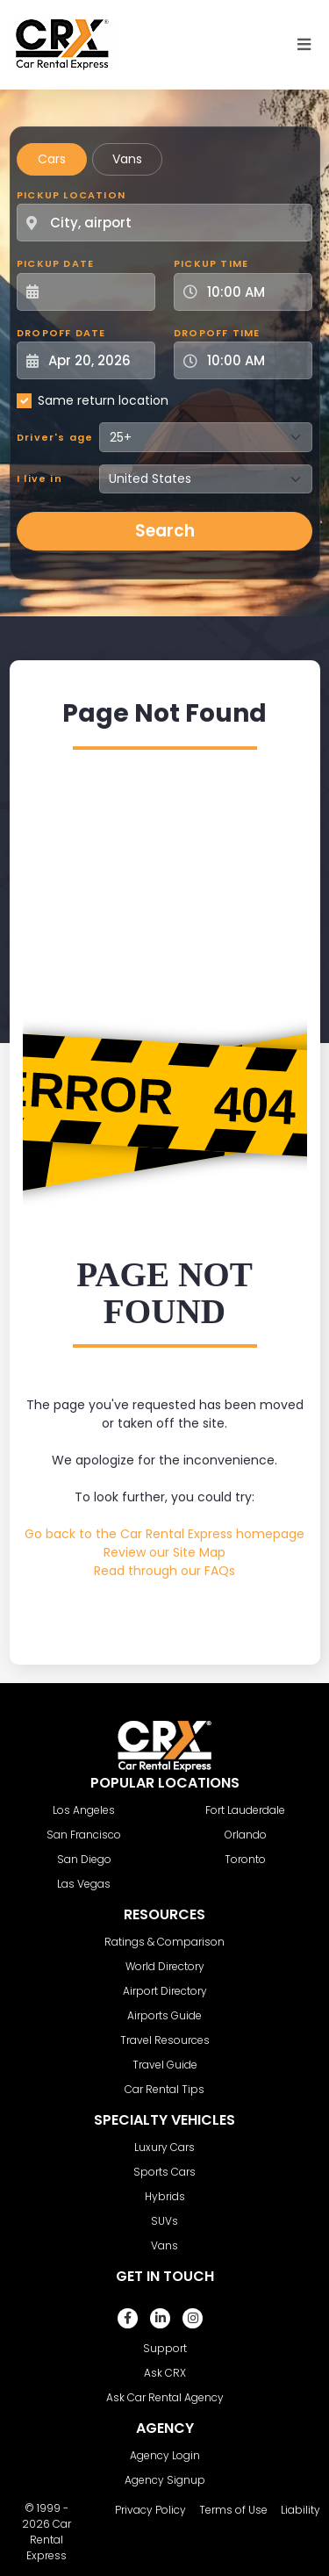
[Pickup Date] (96, 292)
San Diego (84, 1859)
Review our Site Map (164, 1552)
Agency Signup (165, 2479)
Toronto (245, 1859)
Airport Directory (165, 1990)
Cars (52, 159)
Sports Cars (164, 2171)
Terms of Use (233, 2509)
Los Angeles (84, 1809)
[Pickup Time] (253, 292)
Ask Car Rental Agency (165, 2397)
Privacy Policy (150, 2509)
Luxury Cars (164, 2147)
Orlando (246, 1834)
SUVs (164, 2220)
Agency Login (165, 2455)
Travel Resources (165, 2040)
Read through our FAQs (164, 1570)
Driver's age (55, 437)
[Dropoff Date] (96, 360)
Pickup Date (55, 263)
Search (165, 531)
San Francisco (83, 1834)
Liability (300, 2509)
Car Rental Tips (164, 2089)
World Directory (164, 1966)
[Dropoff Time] (253, 360)
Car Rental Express (48, 2539)
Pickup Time (211, 263)
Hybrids (165, 2196)
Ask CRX (165, 2372)
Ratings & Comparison (164, 1941)
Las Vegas (84, 1883)
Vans (127, 159)
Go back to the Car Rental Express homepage (164, 1534)
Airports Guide (164, 2015)
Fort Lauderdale (245, 1809)
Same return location (103, 400)
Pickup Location (71, 195)
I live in (39, 478)
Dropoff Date (61, 333)
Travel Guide (164, 2064)
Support (165, 2348)
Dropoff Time (217, 333)
